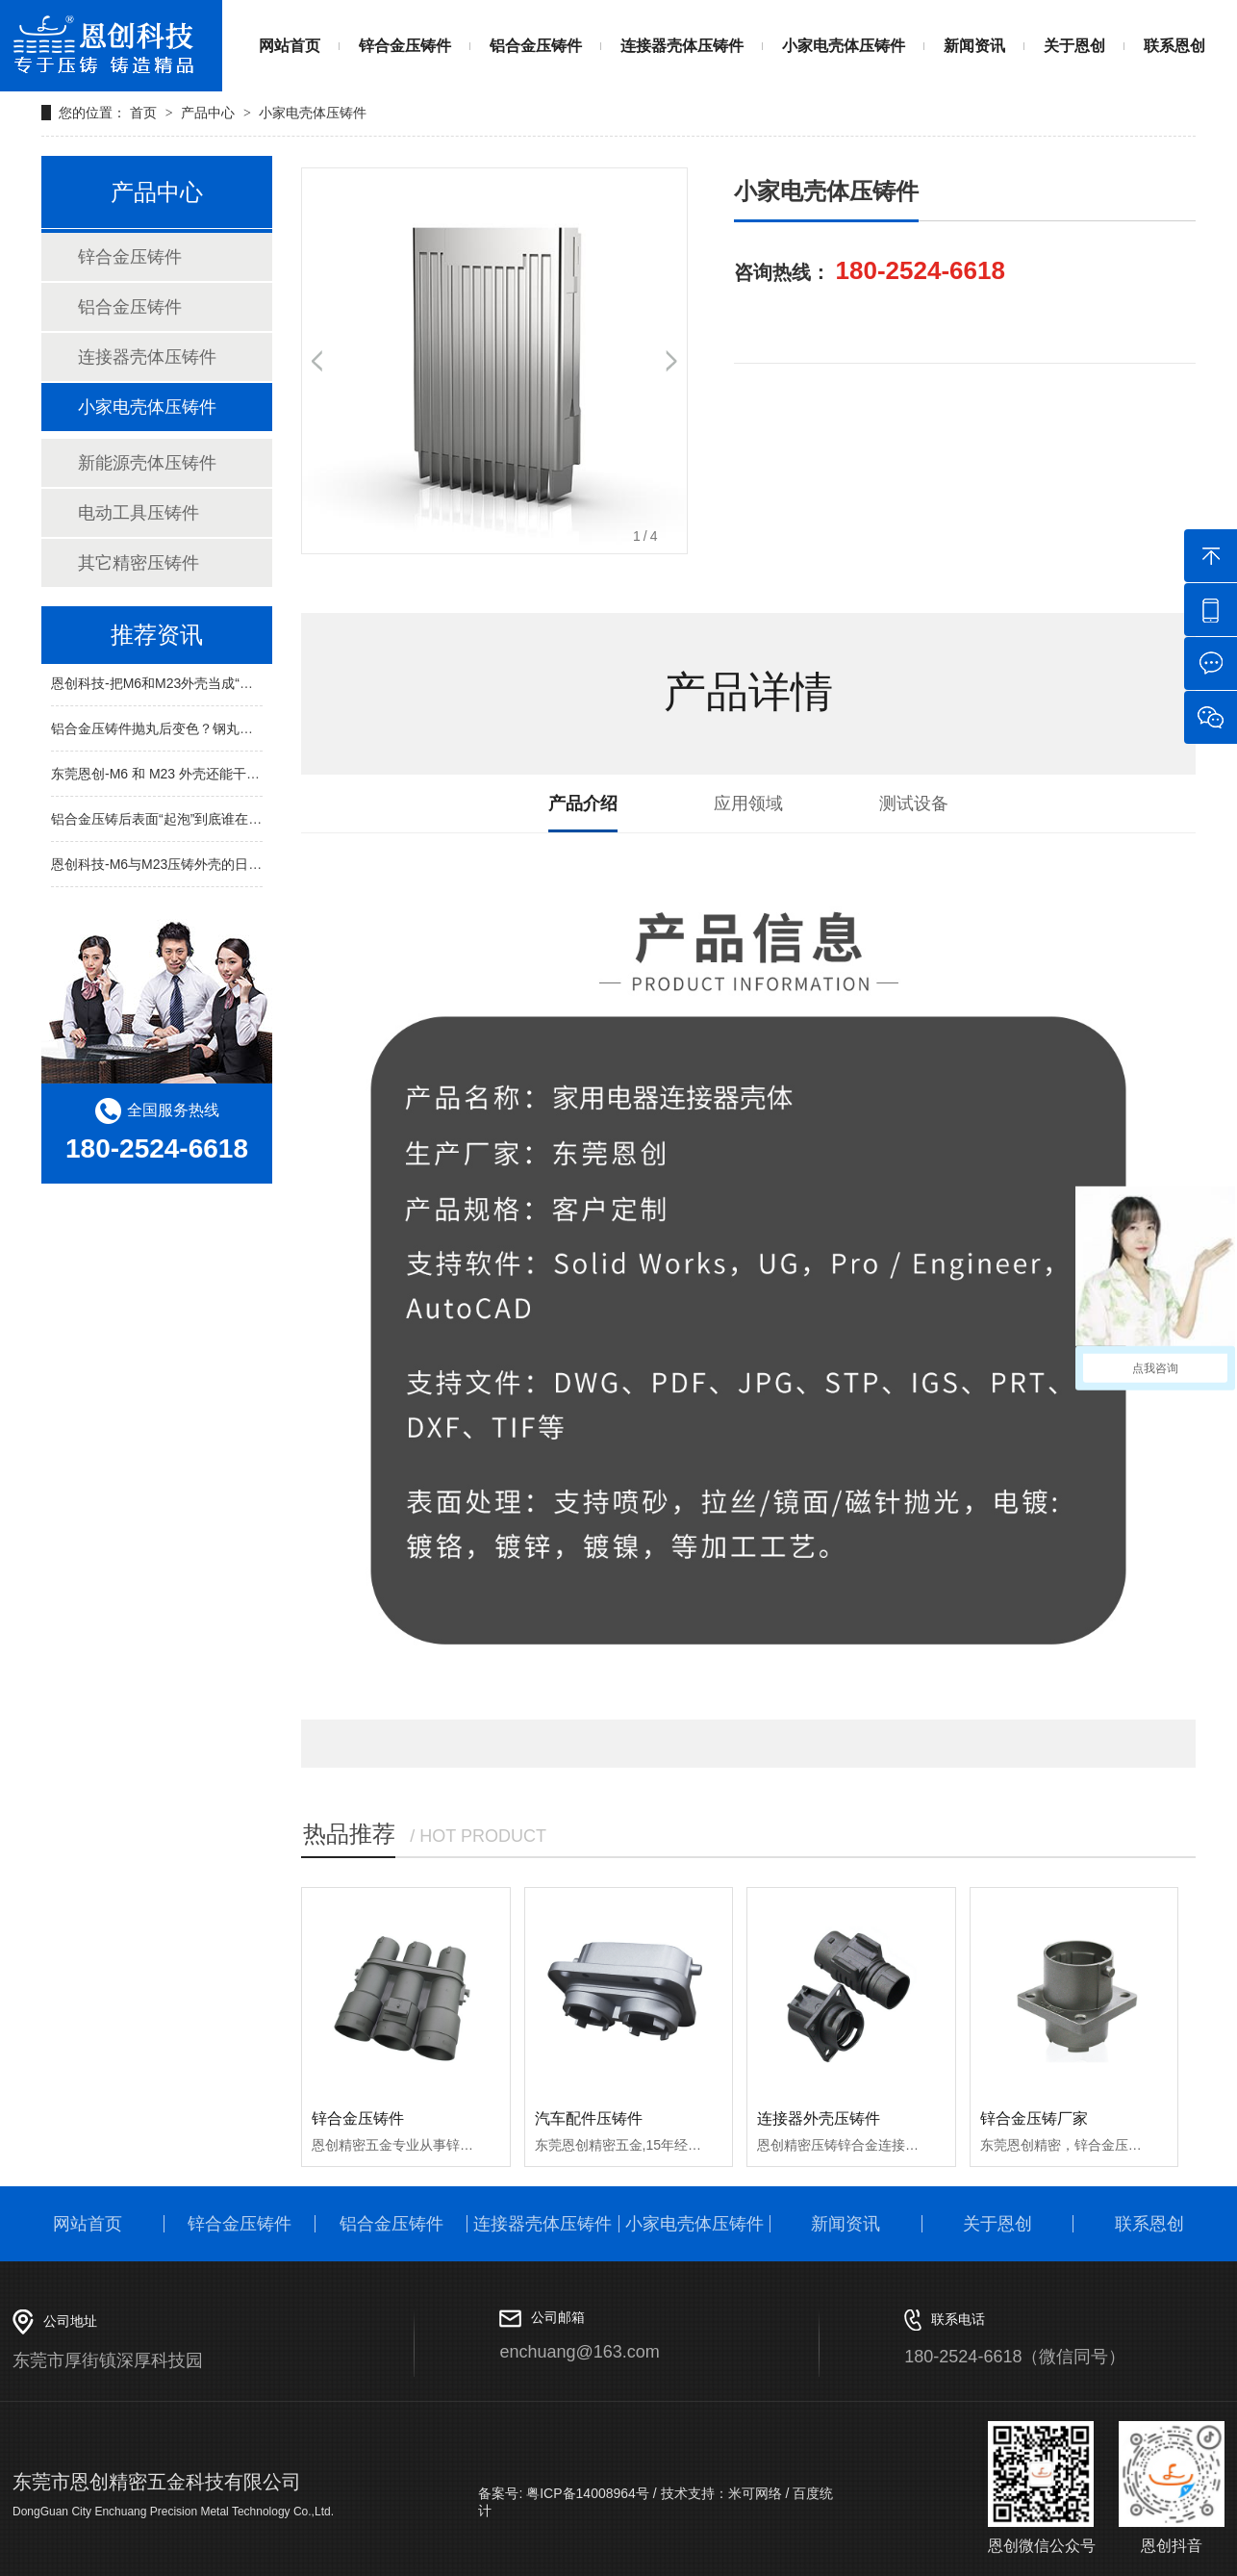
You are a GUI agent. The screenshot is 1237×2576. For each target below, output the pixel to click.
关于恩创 (1074, 46)
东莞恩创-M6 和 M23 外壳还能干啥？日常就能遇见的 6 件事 (230, 775)
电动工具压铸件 (138, 513)
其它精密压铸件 (138, 563)
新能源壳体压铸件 (147, 462)
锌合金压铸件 (405, 46)
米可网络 (755, 2493)
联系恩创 (1174, 46)
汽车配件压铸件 (589, 2118)
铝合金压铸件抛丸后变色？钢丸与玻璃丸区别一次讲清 (212, 730)
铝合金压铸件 (536, 46)
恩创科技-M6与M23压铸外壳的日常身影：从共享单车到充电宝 (237, 866)
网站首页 (289, 46)
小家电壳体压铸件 (843, 46)
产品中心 (208, 112)
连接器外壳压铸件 (818, 2118)
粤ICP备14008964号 (585, 2493)
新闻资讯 (974, 46)
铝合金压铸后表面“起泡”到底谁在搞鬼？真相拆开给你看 (217, 821)
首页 (145, 112)
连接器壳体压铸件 (682, 46)
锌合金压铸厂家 (1034, 2118)
